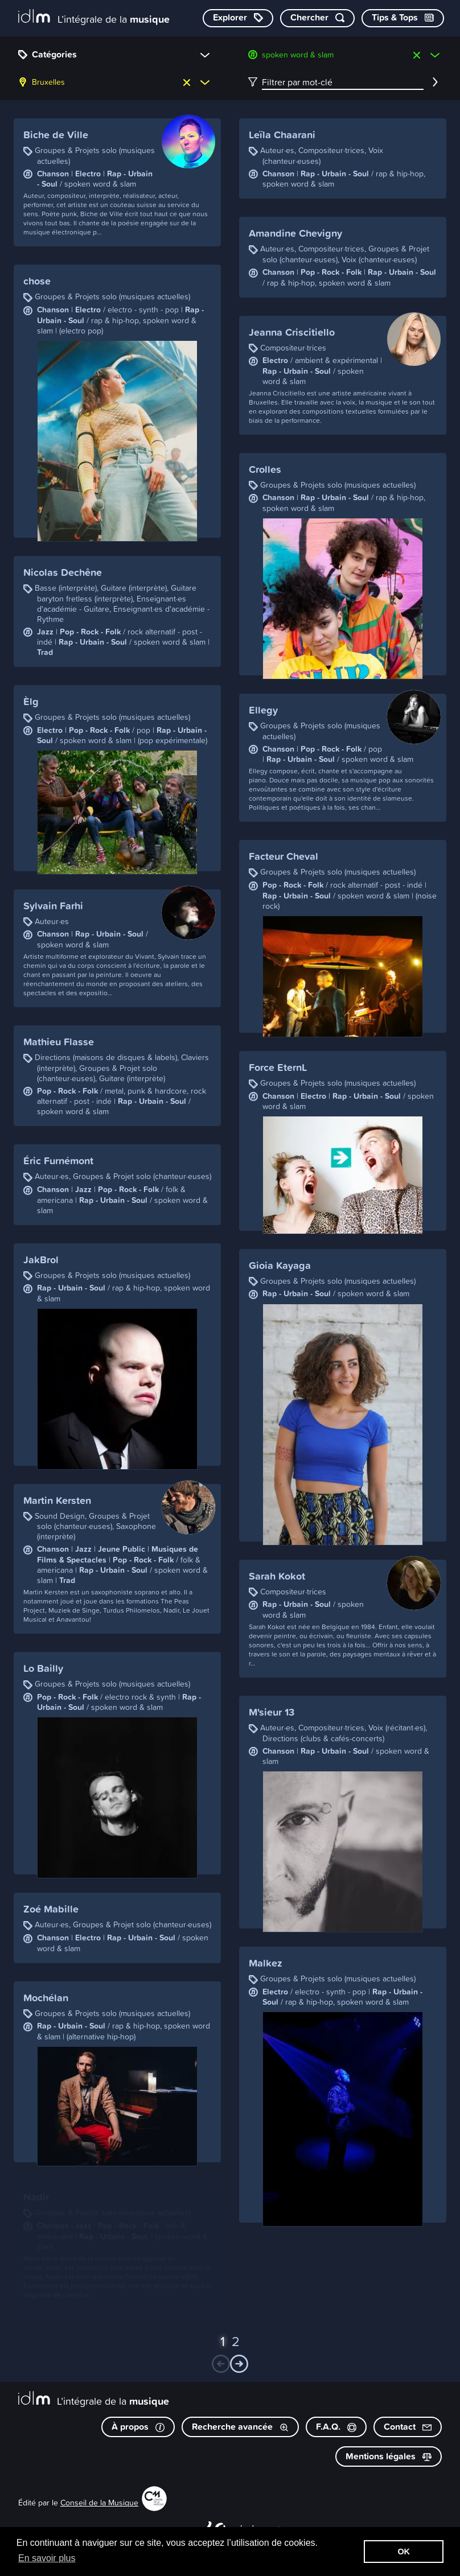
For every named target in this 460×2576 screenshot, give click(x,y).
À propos (138, 2426)
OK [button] (403, 2551)
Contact (408, 2426)
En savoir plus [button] (47, 2558)
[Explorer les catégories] (238, 18)
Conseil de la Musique (99, 2502)
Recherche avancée (240, 2426)
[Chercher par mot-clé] (317, 18)
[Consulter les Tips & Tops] (403, 18)
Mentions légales (389, 2456)
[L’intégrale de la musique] (94, 17)
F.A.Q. (336, 2426)
